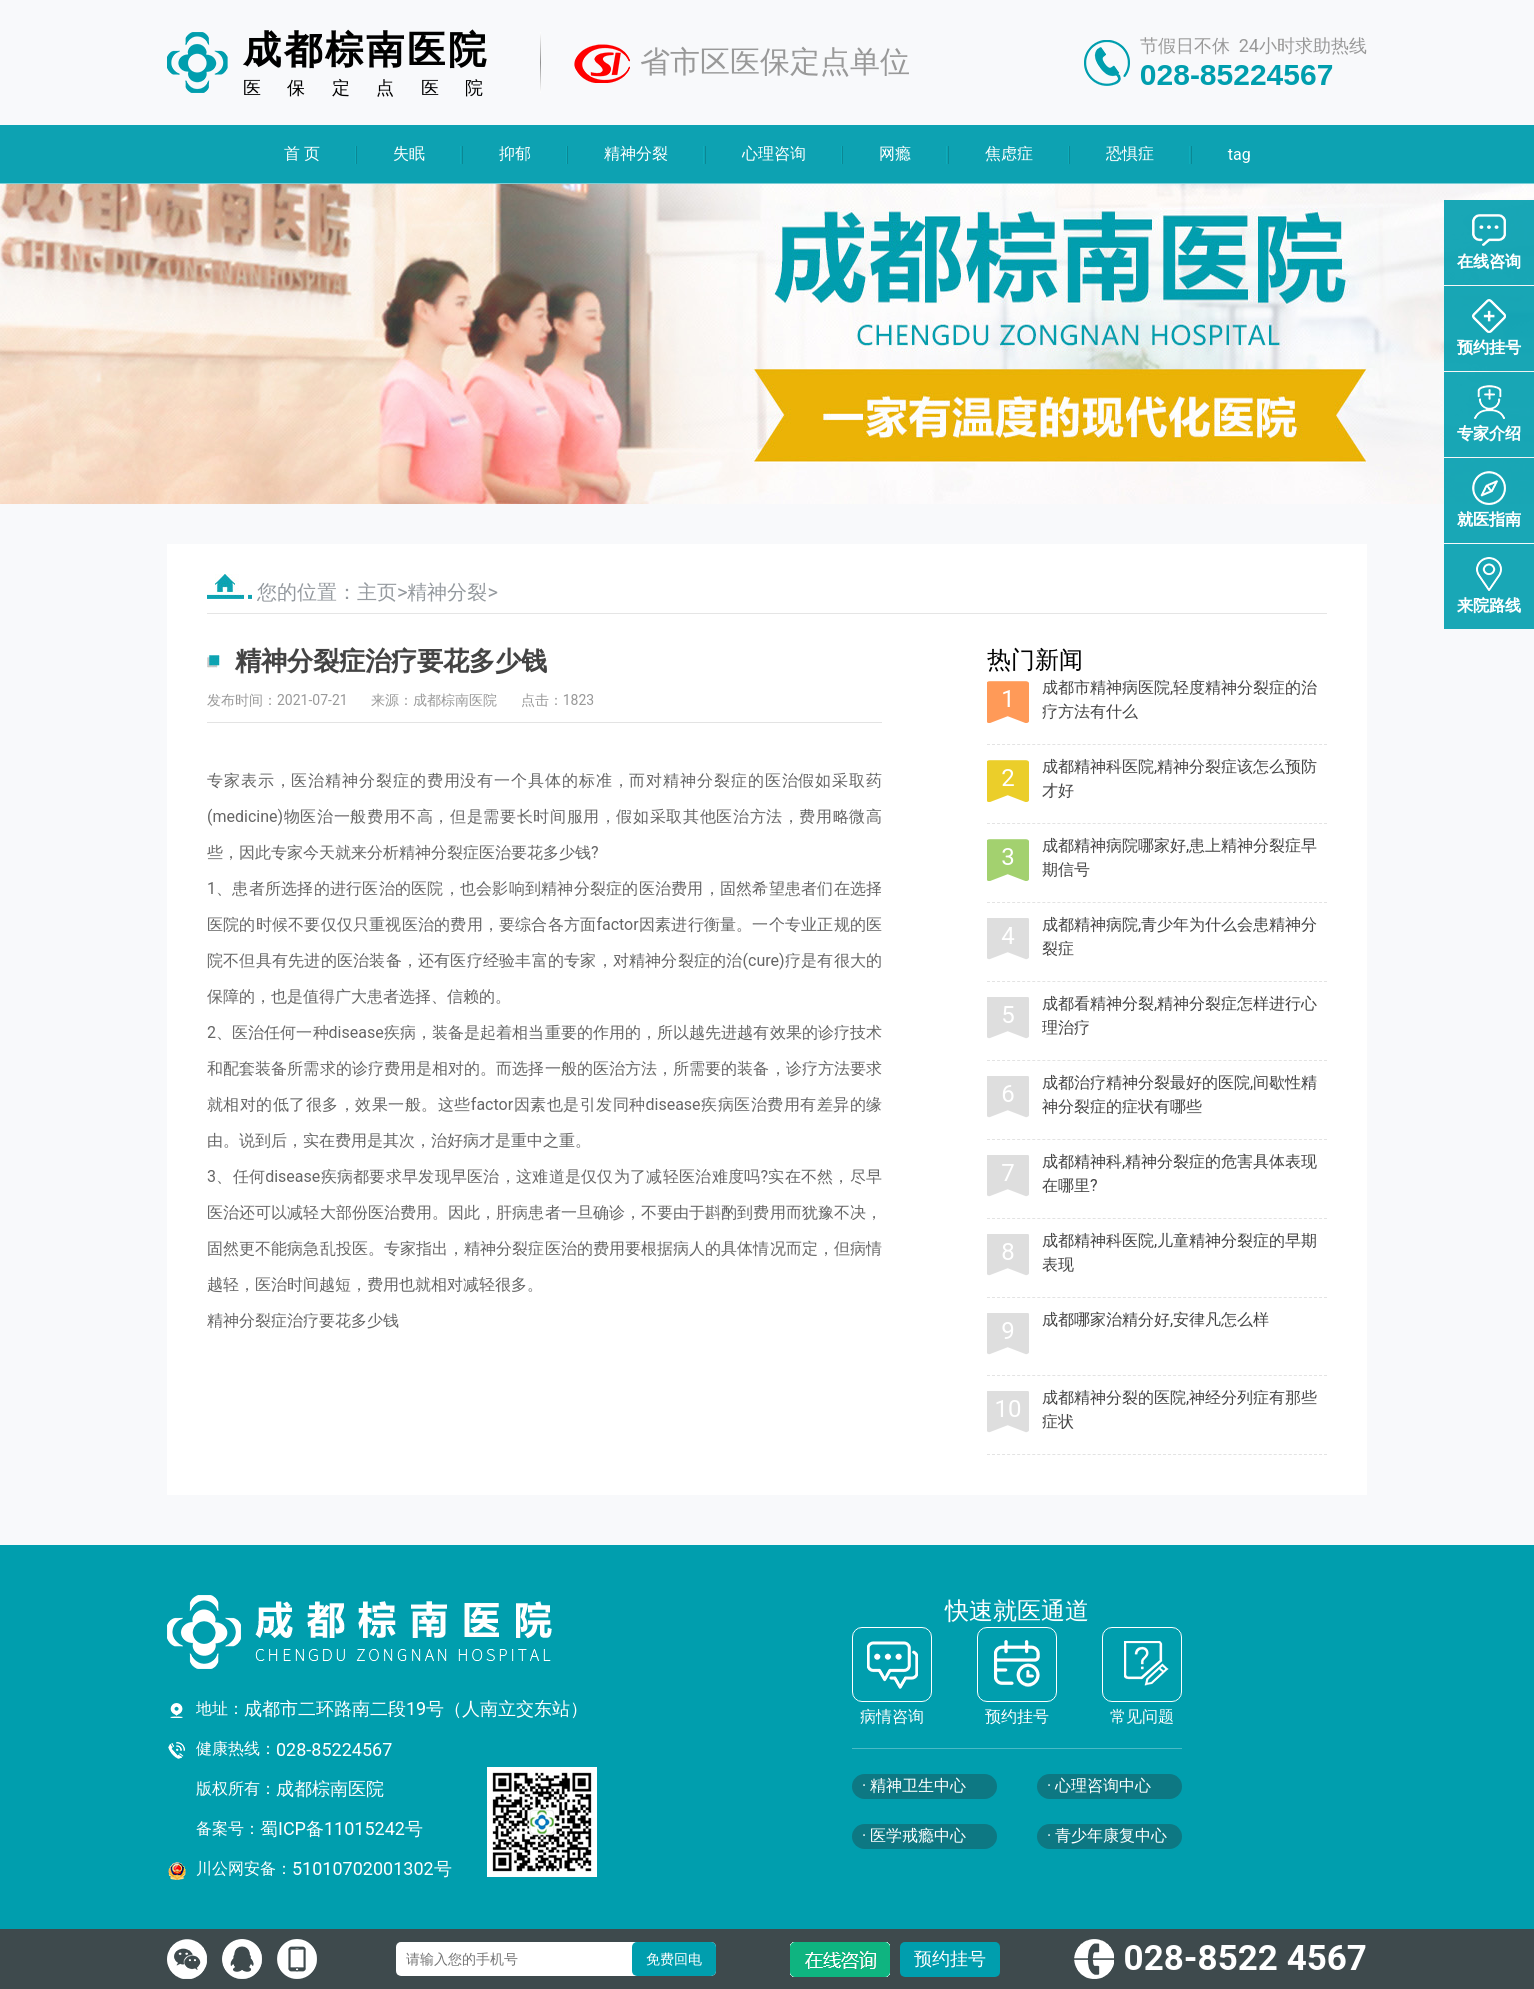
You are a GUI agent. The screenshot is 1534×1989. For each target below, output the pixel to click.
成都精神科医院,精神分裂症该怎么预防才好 (1179, 778)
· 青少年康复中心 (1107, 1835)
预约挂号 (950, 1958)
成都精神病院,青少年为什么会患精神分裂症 (1179, 936)
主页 (377, 592)
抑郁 (515, 153)
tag (1238, 154)
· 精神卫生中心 (914, 1785)
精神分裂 (636, 153)
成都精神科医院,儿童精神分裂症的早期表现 (1179, 1252)
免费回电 (674, 1959)
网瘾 (895, 153)
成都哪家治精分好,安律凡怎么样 (1155, 1319)
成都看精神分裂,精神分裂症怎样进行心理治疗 (1179, 1015)
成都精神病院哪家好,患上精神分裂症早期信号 (1179, 857)
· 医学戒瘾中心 (914, 1835)
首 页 (302, 153)
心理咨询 (774, 153)
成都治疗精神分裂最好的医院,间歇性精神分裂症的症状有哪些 (1179, 1094)
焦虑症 (1008, 153)
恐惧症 (1130, 153)
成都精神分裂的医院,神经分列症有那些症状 (1179, 1409)
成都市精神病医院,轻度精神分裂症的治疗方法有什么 (1179, 699)
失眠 (409, 153)
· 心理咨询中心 (1099, 1785)
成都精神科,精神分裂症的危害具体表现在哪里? (1179, 1173)
